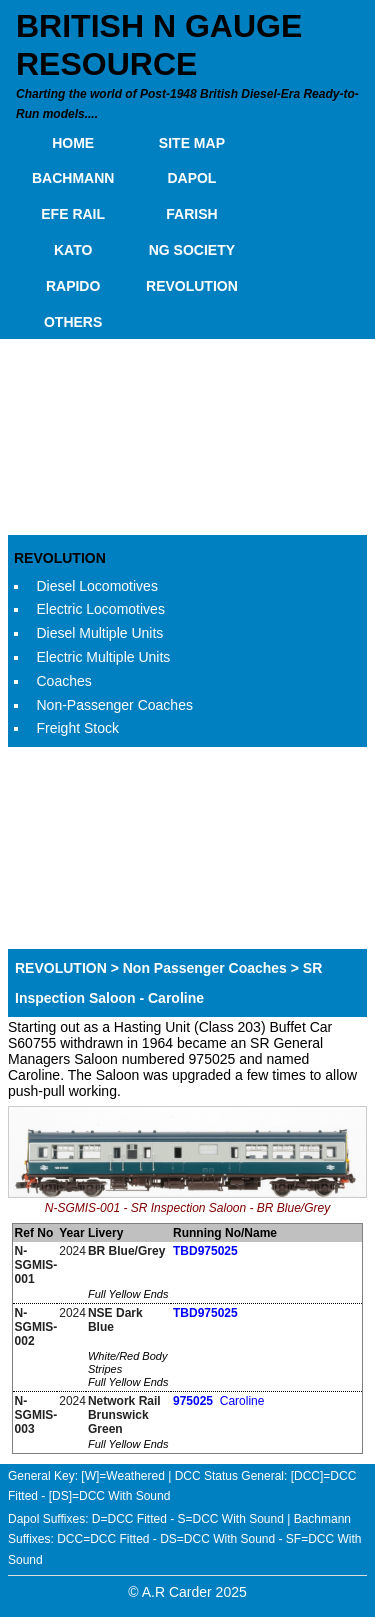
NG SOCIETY (192, 250)
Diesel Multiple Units (100, 633)
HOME (73, 143)
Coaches (64, 681)
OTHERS (73, 322)
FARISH (191, 214)
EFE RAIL (73, 214)
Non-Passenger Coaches (115, 705)
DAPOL (191, 178)
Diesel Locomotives (97, 586)
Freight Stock (78, 728)
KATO (73, 250)
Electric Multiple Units (104, 657)
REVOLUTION (192, 286)
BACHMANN (73, 178)
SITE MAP (192, 143)
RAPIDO (73, 286)
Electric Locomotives (101, 609)
